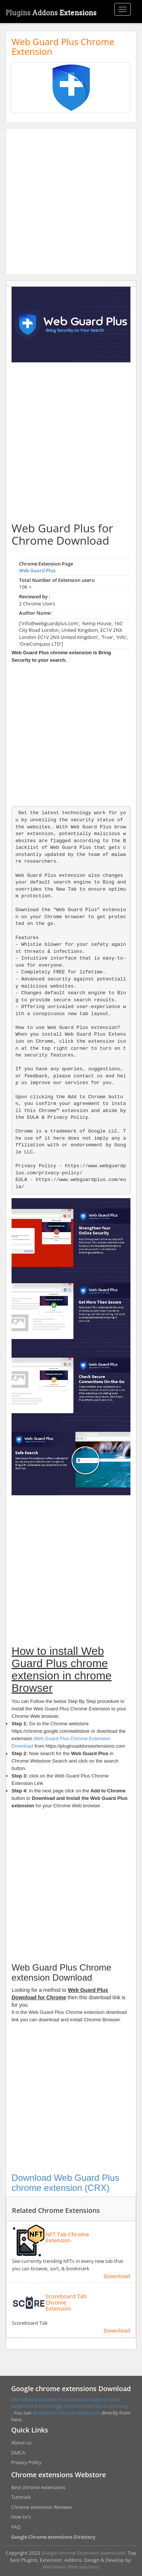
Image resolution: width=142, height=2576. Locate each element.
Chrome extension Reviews (41, 2507)
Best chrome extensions (38, 2487)
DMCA (18, 2452)
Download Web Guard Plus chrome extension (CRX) (65, 2182)
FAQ (15, 2526)
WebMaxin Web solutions (71, 2566)
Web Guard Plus (37, 570)
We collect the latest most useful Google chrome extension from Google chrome (65, 2402)
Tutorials (21, 2497)
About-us (21, 2442)
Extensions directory (106, 2406)
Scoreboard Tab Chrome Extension (66, 2302)
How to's (21, 2516)
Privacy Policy (26, 2462)
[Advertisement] (71, 201)
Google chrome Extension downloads (83, 2553)
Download (117, 2276)
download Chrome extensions (67, 2412)
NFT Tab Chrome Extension (67, 2237)
